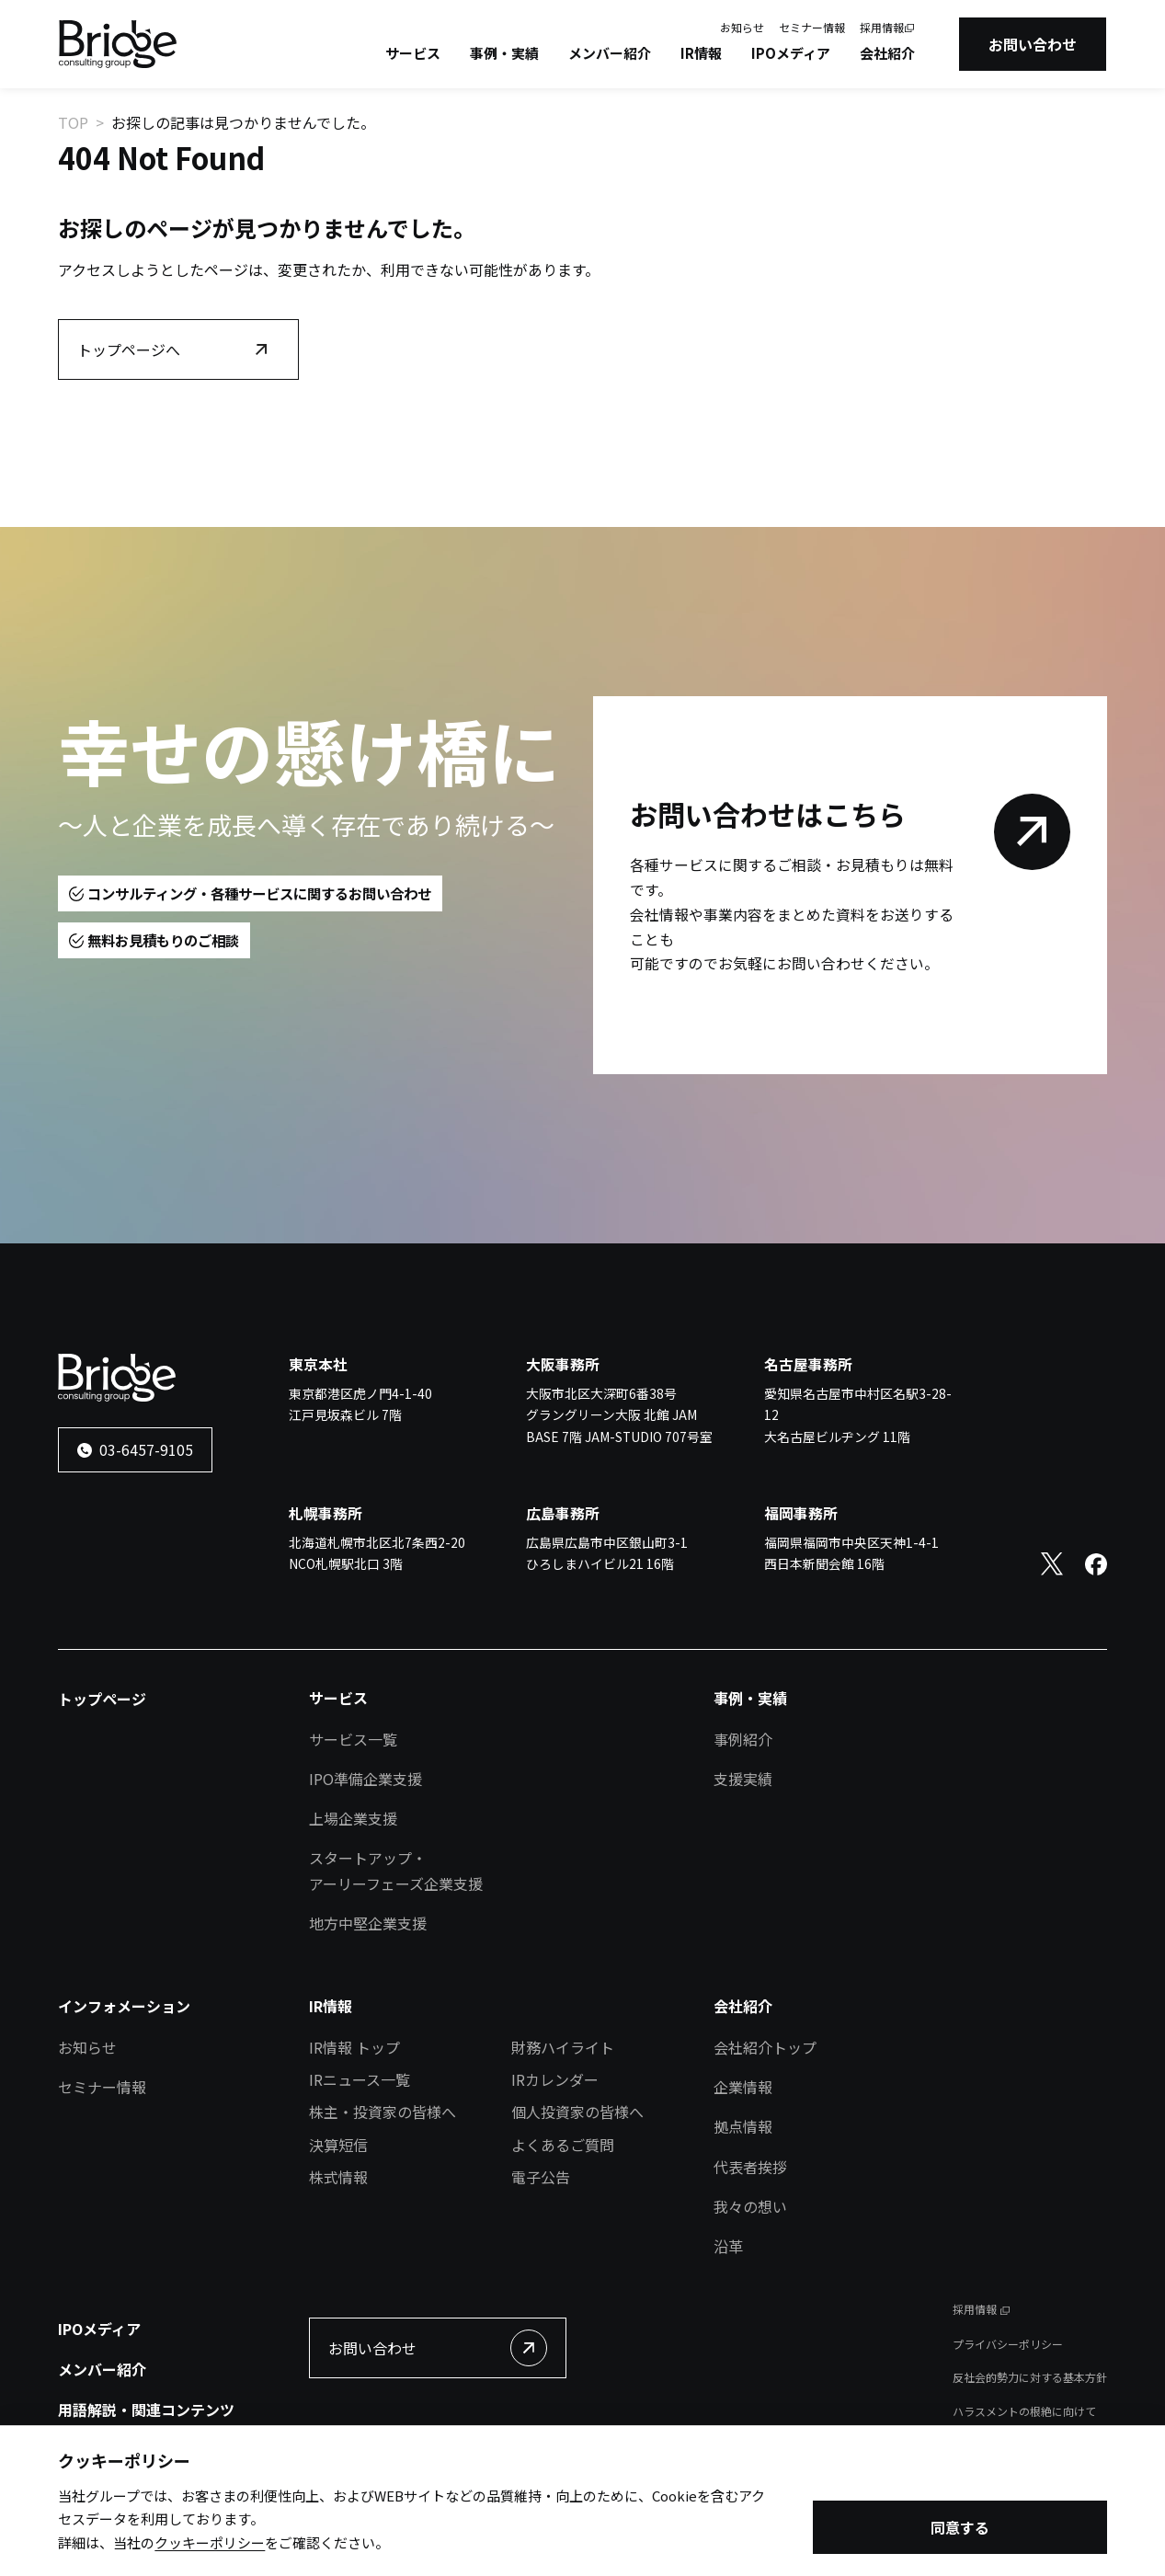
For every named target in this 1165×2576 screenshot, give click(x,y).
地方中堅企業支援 (368, 1923)
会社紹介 (887, 53)
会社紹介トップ (765, 2047)
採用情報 (882, 27)
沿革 (728, 2246)
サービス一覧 (353, 1739)
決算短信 (338, 2145)
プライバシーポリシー (1008, 2344)
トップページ (102, 1699)
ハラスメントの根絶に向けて (1024, 2411)
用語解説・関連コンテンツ (146, 2410)
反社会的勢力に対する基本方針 (1030, 2377)
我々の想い (750, 2206)
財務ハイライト (562, 2047)
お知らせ (742, 27)
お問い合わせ (1032, 44)
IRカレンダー (555, 2079)
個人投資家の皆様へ (577, 2112)
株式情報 (338, 2177)
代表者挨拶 (750, 2167)
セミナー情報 (812, 27)
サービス (412, 53)
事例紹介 (743, 1739)
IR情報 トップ (354, 2047)
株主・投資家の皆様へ (382, 2112)
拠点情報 (743, 2126)
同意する (960, 2531)
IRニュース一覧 (359, 2079)
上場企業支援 (353, 1818)
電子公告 (540, 2177)
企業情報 (743, 2087)
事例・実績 (504, 53)
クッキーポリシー (209, 2546)
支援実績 (743, 1779)
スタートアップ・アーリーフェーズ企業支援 (396, 1870)
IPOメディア (790, 53)
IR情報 (701, 53)
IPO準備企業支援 (365, 1779)
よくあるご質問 (562, 2145)
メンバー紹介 (609, 53)
